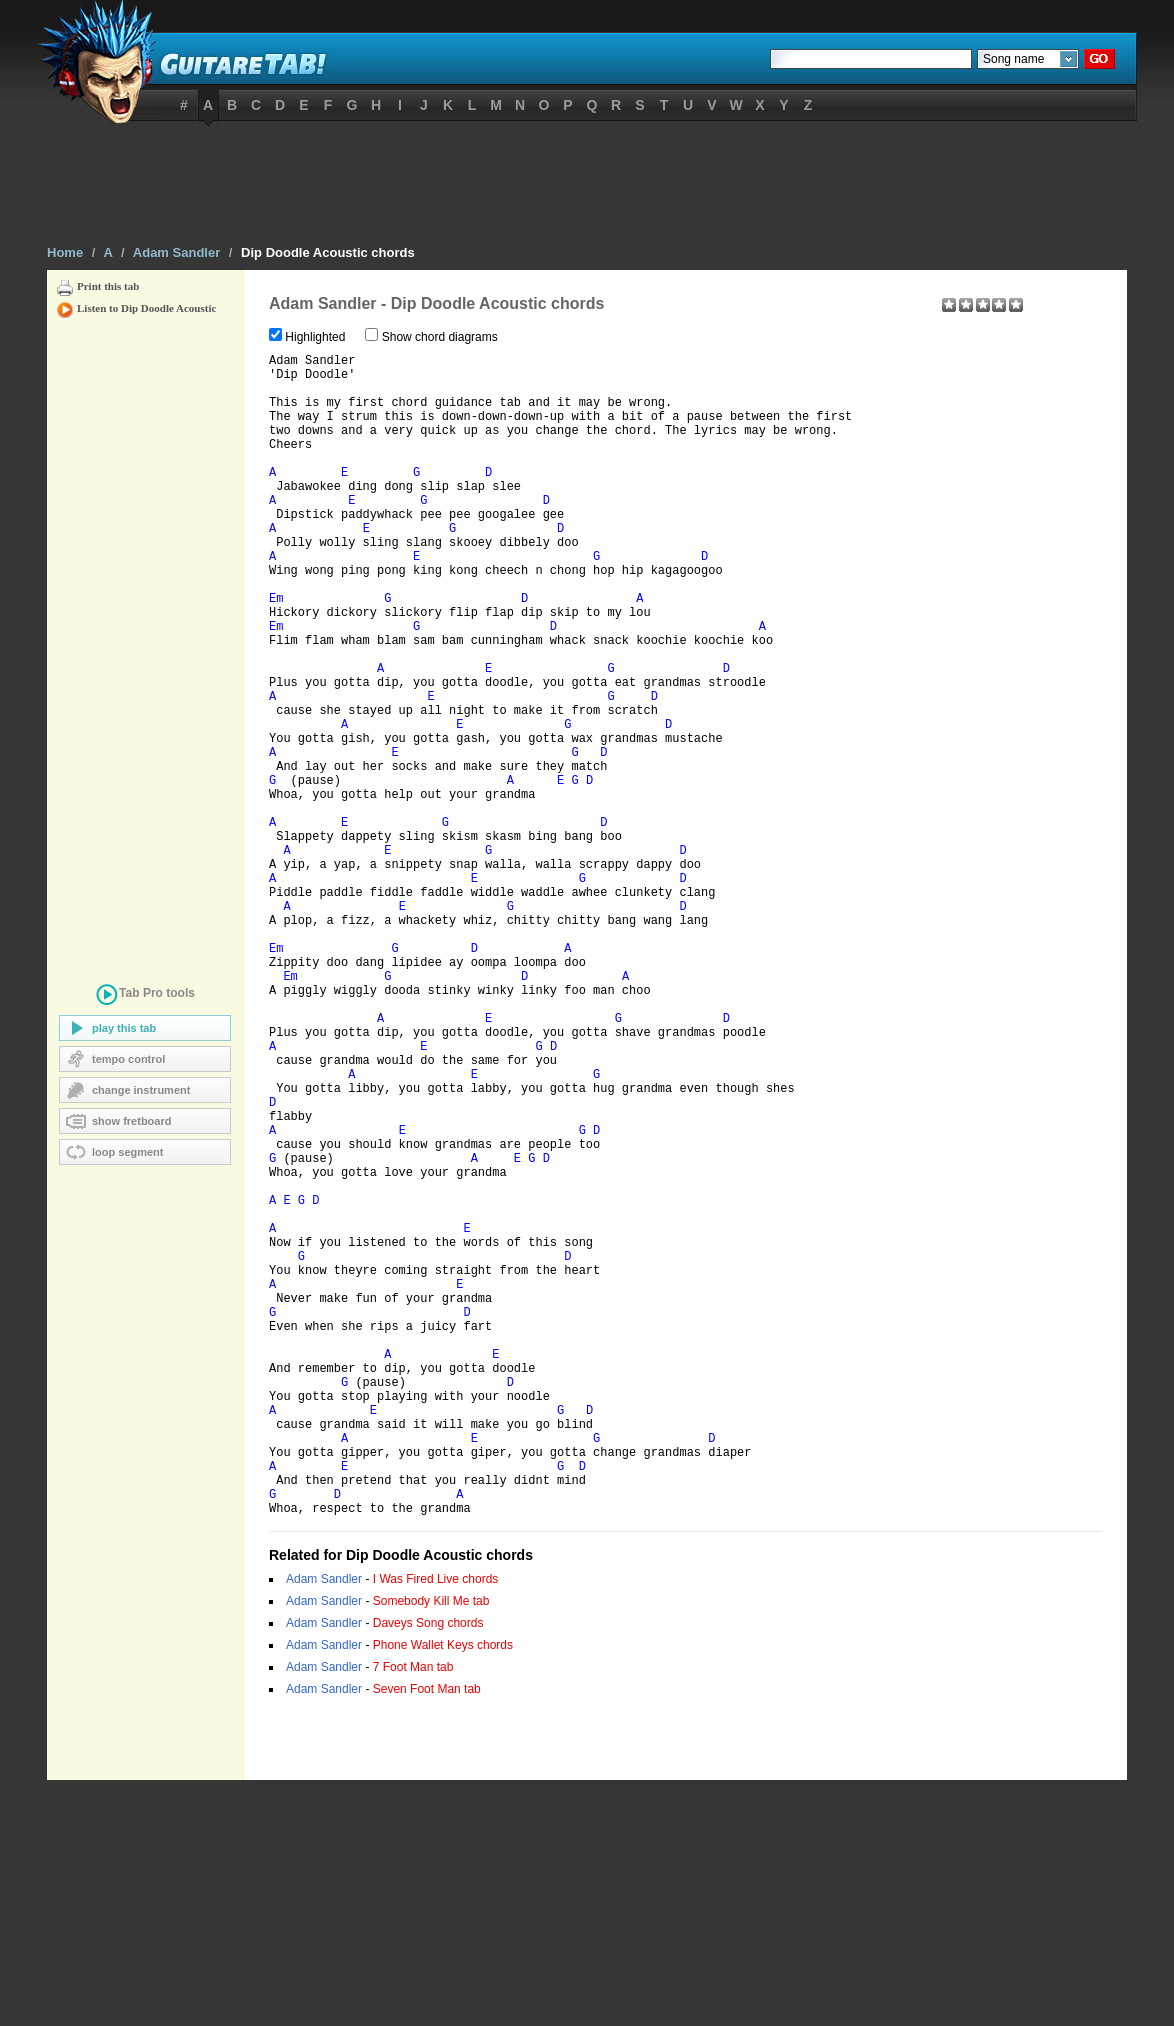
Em (276, 653)
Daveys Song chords (428, 1869)
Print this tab (108, 286)
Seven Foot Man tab (427, 1935)
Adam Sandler (176, 252)
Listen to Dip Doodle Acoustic (146, 308)
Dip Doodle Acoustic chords (328, 252)
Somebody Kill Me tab (431, 1847)
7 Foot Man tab (413, 1913)
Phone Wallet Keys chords (443, 1891)
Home (65, 252)
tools (145, 996)
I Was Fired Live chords (436, 1825)
